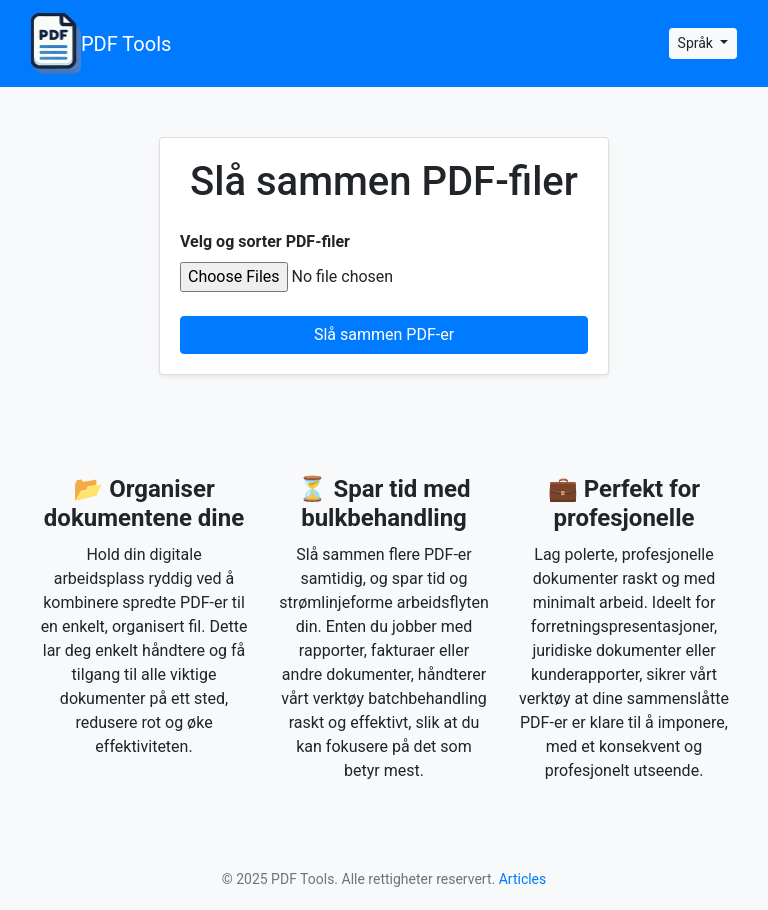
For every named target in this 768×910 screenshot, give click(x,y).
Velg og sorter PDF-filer (265, 241)
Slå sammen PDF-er (384, 334)
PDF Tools (101, 43)
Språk (697, 43)
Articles (523, 879)
